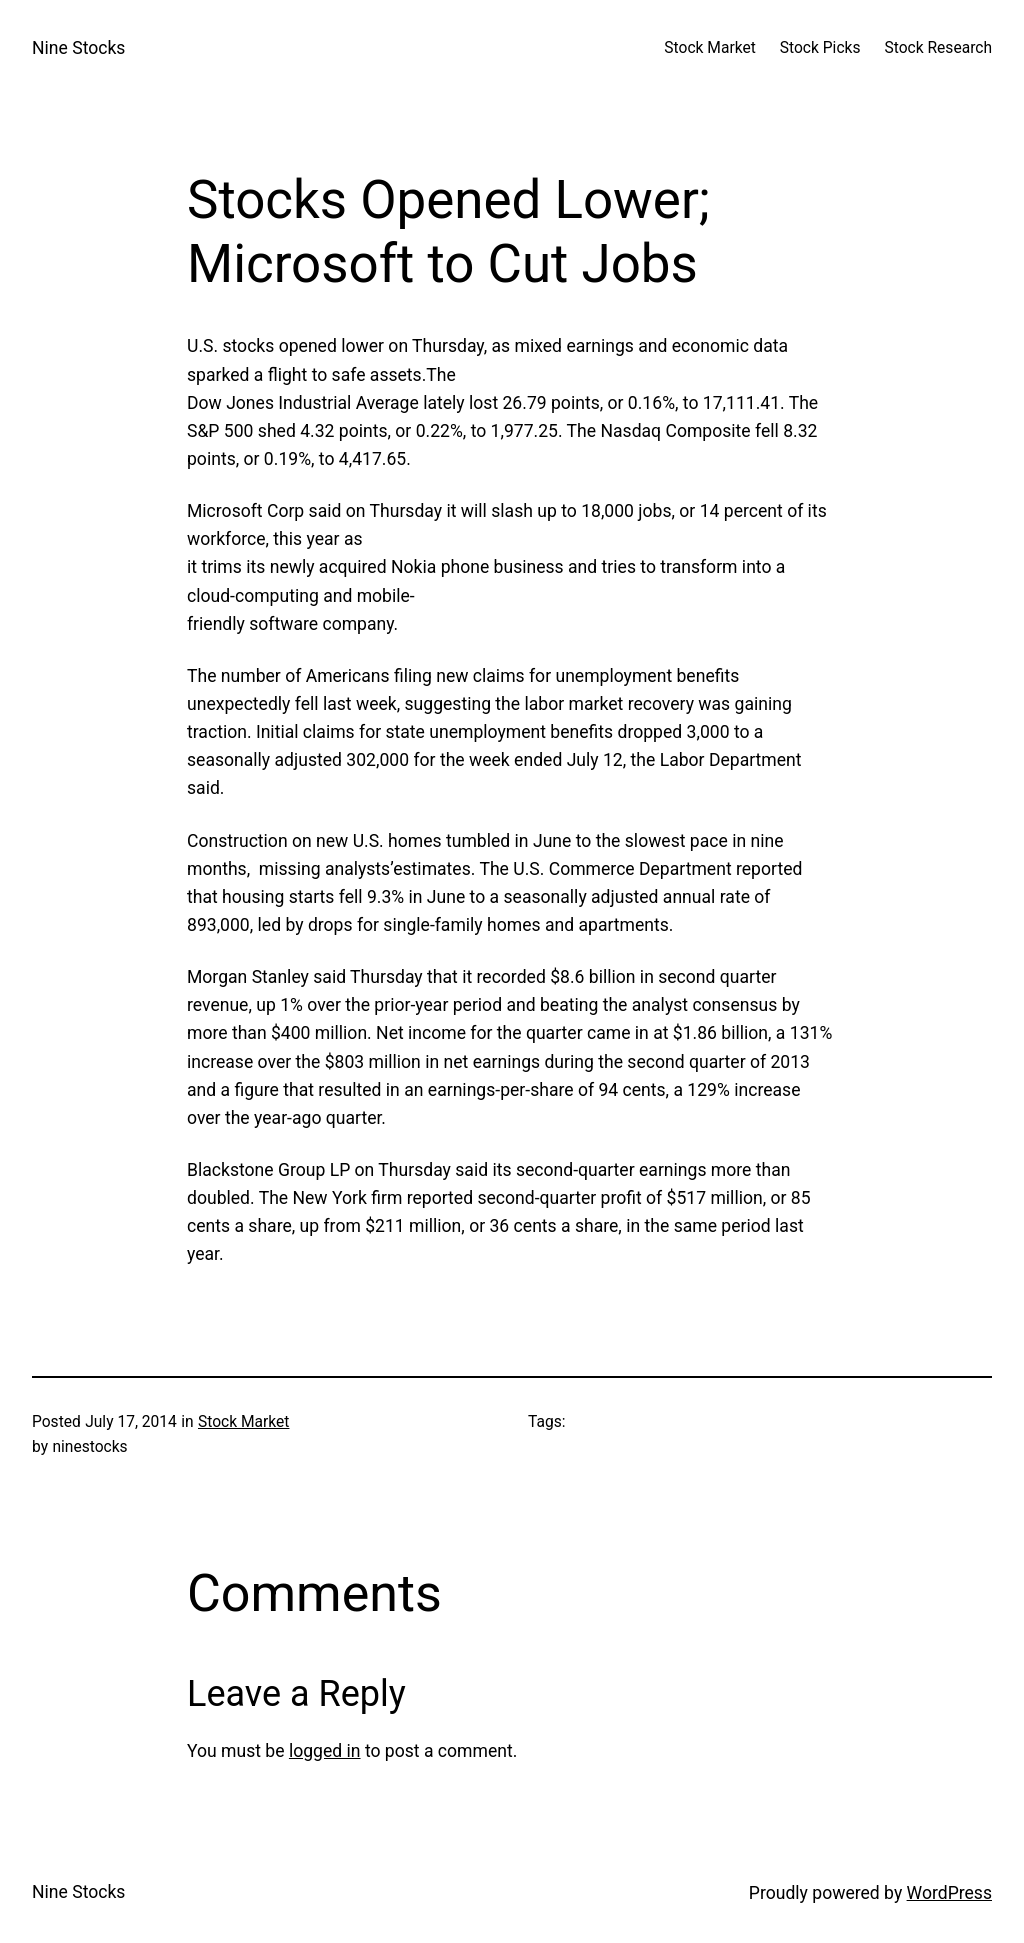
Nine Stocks (78, 48)
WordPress (949, 1893)
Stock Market (243, 1422)
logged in (325, 1751)
